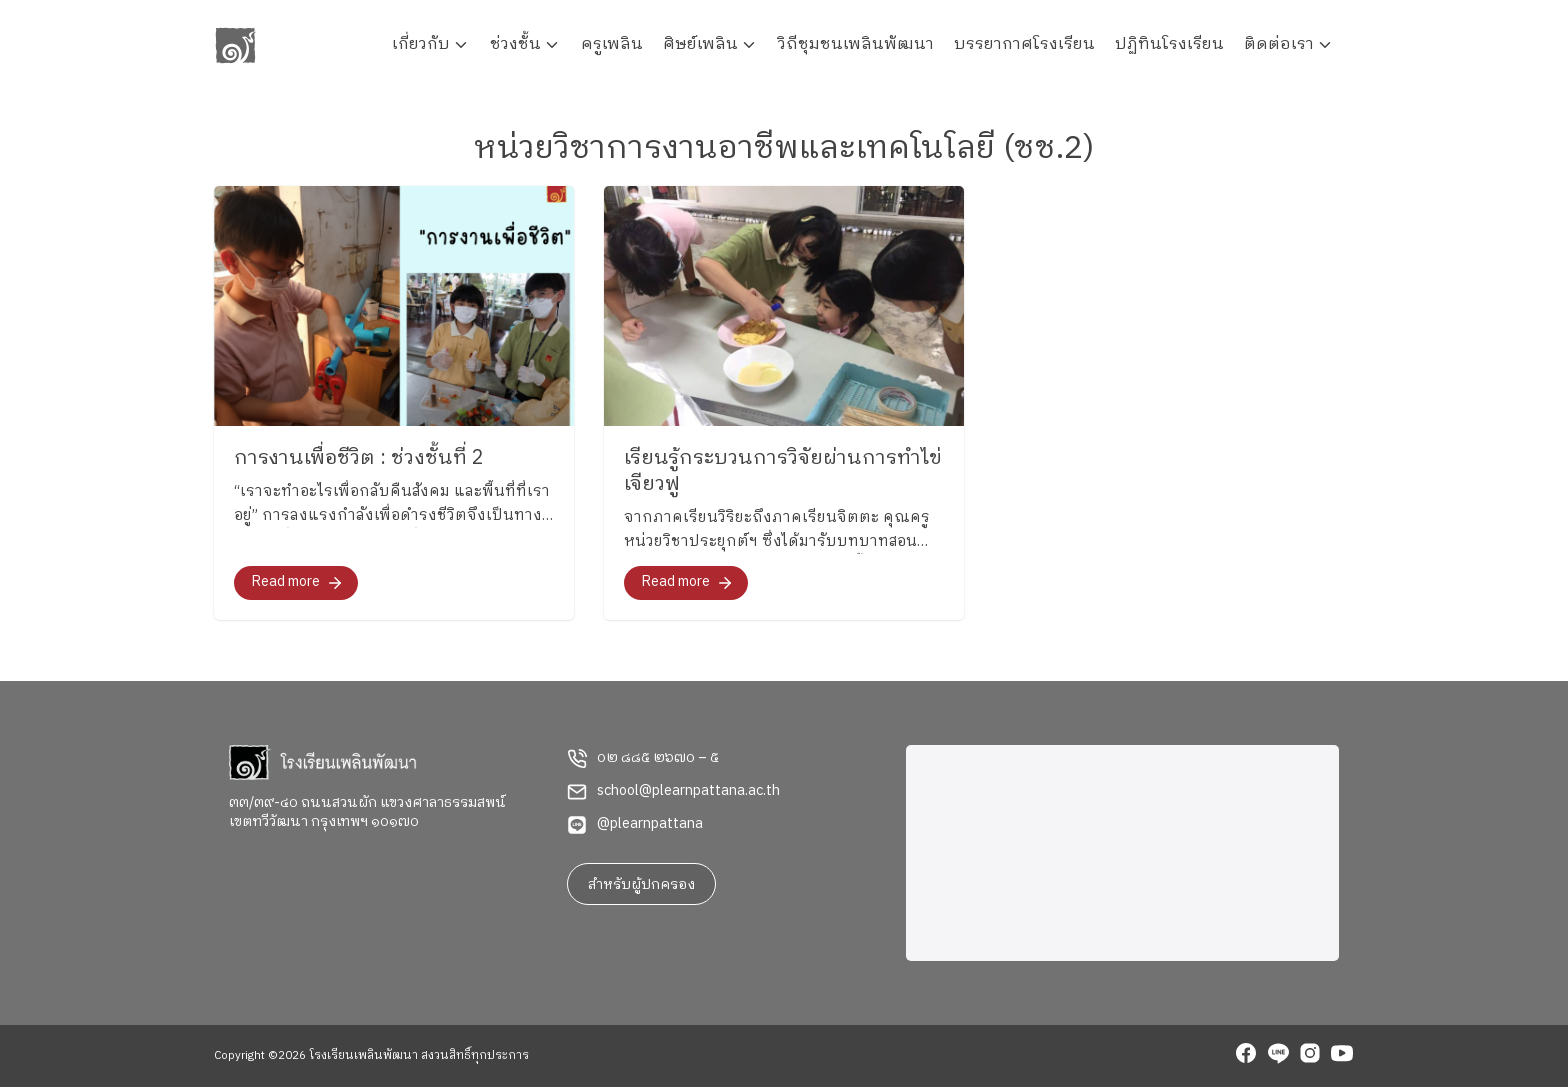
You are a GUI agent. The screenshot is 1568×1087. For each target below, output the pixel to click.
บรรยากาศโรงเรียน (1024, 44)
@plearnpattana (650, 824)
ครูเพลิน (612, 44)
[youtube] (1342, 1056)
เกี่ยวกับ (421, 44)
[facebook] (1246, 1056)
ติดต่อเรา (1279, 44)
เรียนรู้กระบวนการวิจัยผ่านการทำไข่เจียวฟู (783, 471)
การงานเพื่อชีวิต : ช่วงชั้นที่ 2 (359, 458)
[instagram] (1310, 1056)
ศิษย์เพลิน (700, 44)
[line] (1278, 1056)
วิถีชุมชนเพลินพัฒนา (856, 44)
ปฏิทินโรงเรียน (1169, 44)
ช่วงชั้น (515, 44)
